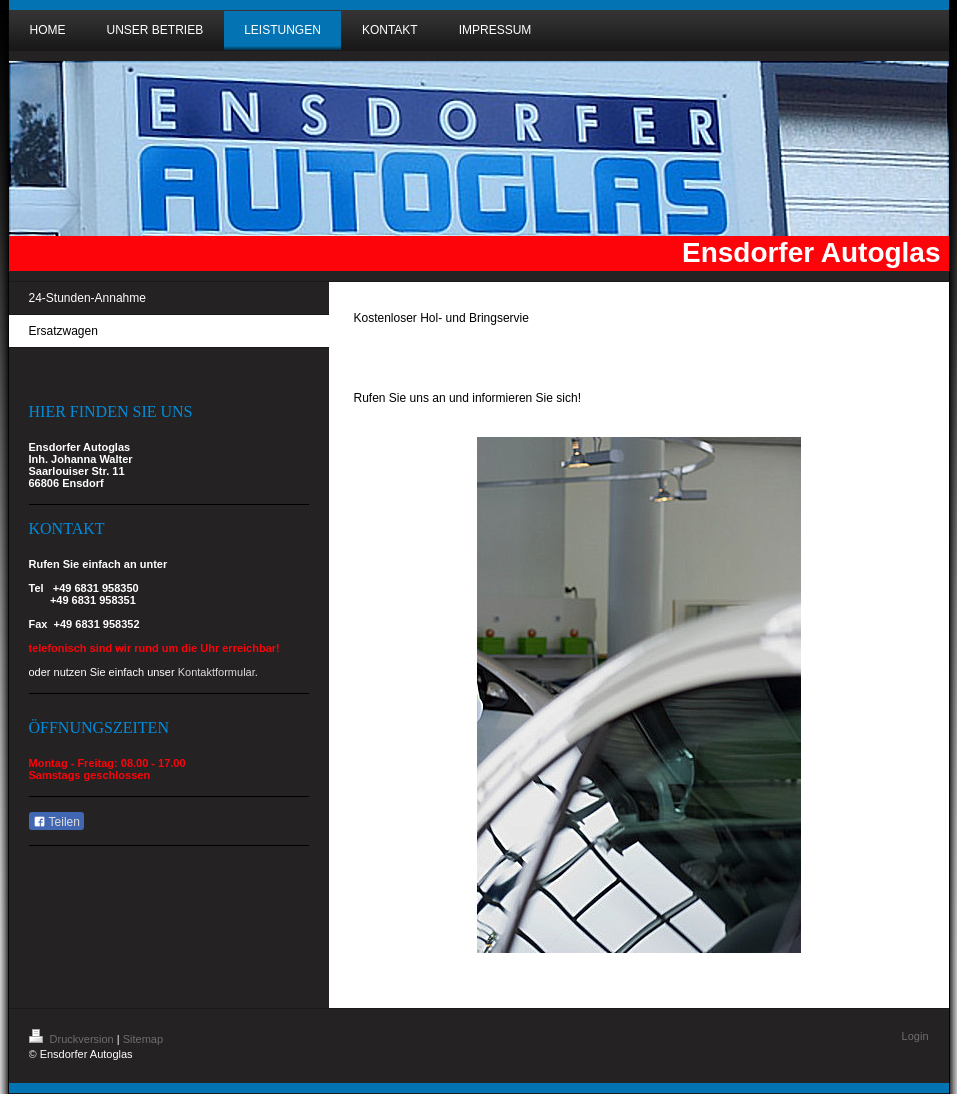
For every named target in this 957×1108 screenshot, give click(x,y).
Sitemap (143, 1039)
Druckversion (73, 1039)
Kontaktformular (216, 672)
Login (915, 1036)
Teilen (56, 822)
